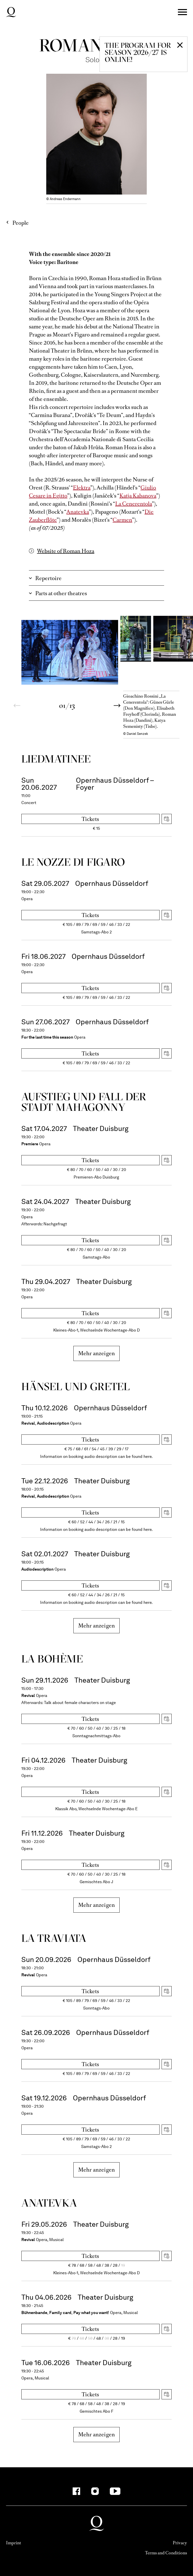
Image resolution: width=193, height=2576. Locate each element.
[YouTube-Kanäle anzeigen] (115, 2491)
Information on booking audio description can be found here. (96, 1456)
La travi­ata (53, 1938)
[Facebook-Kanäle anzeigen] (76, 2491)
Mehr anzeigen (96, 1353)
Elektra (81, 487)
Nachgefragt (55, 1224)
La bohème (52, 1658)
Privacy (180, 2543)
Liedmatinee (56, 758)
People (20, 222)
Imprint (13, 2543)
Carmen (122, 519)
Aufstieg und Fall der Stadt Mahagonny (83, 1102)
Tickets (90, 819)
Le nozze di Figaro (73, 861)
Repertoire (48, 578)
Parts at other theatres (61, 593)
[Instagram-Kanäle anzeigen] (95, 2491)
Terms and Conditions (166, 2553)
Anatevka (77, 511)
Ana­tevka (49, 2202)
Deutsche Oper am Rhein (11, 12)
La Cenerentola (133, 503)
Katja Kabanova (137, 495)
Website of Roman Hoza (65, 551)
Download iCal (167, 819)
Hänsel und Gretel (75, 1386)
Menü (182, 12)
